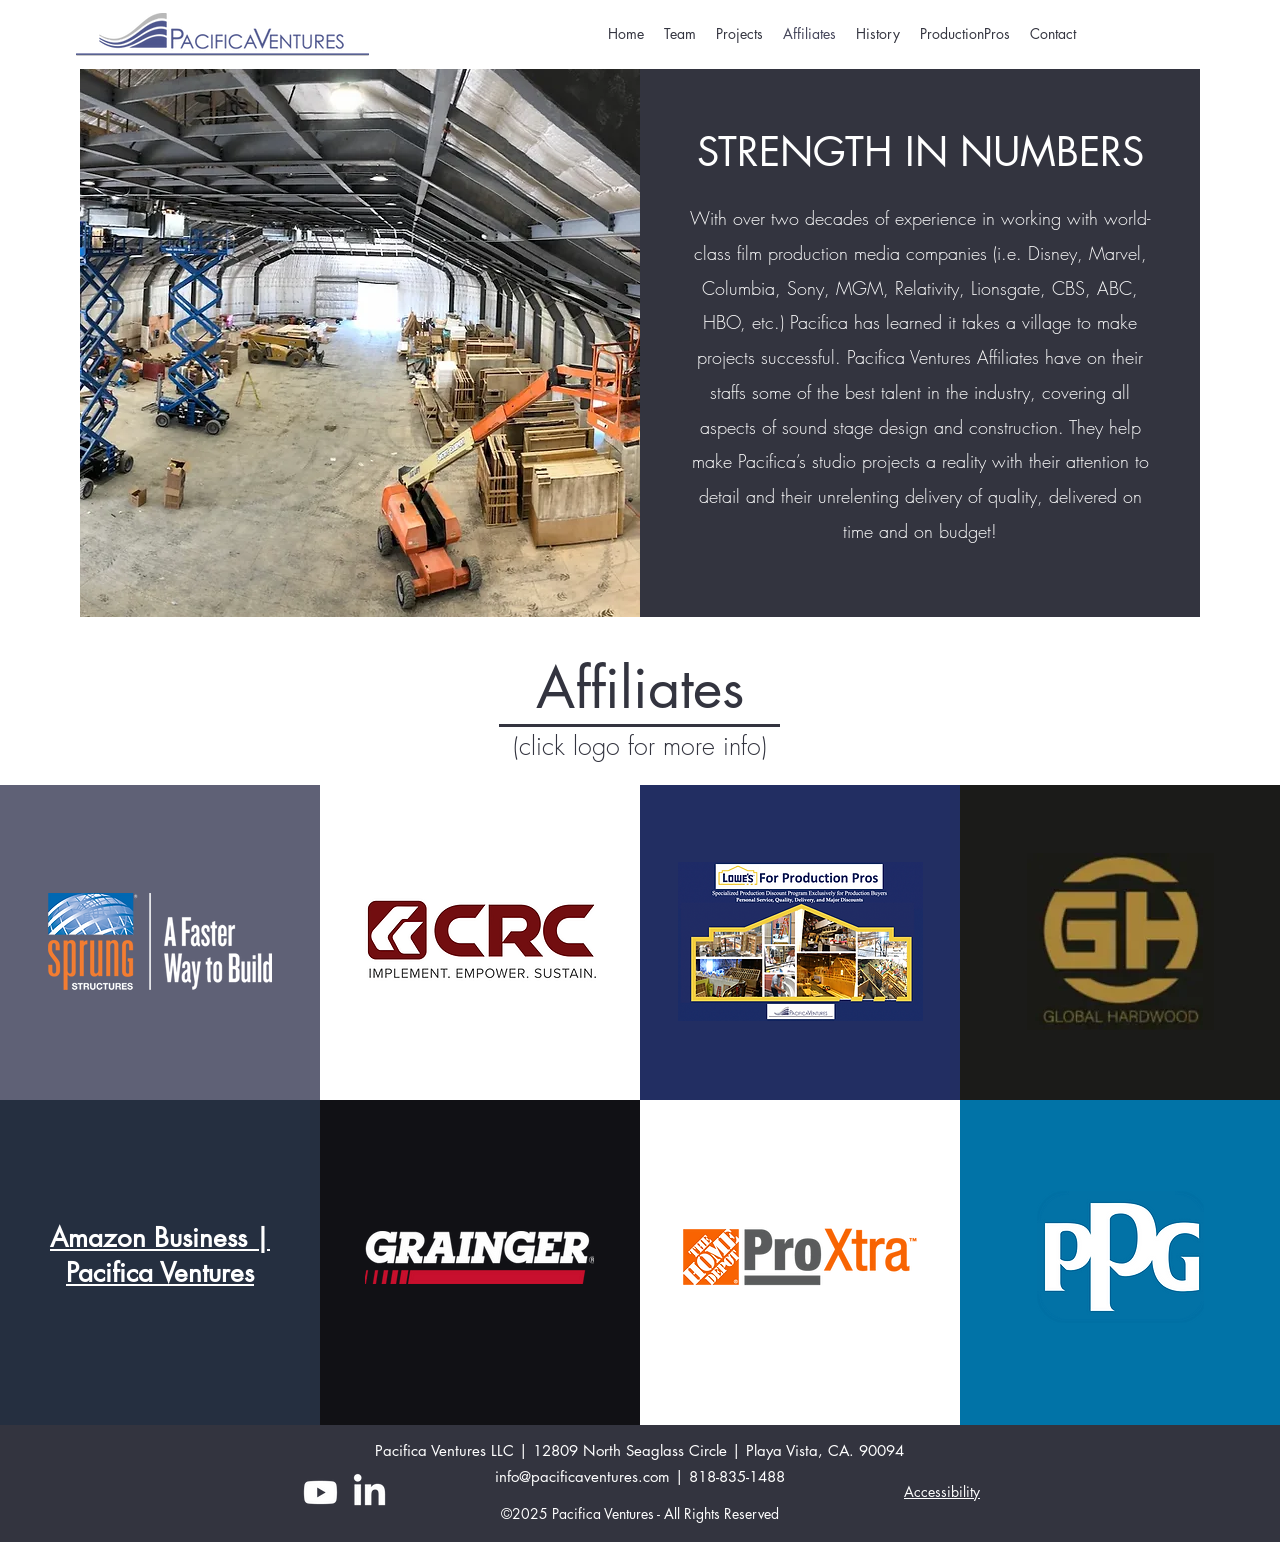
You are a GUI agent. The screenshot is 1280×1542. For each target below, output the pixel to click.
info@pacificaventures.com (582, 1476)
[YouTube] (320, 1492)
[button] (965, 34)
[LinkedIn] (369, 1492)
